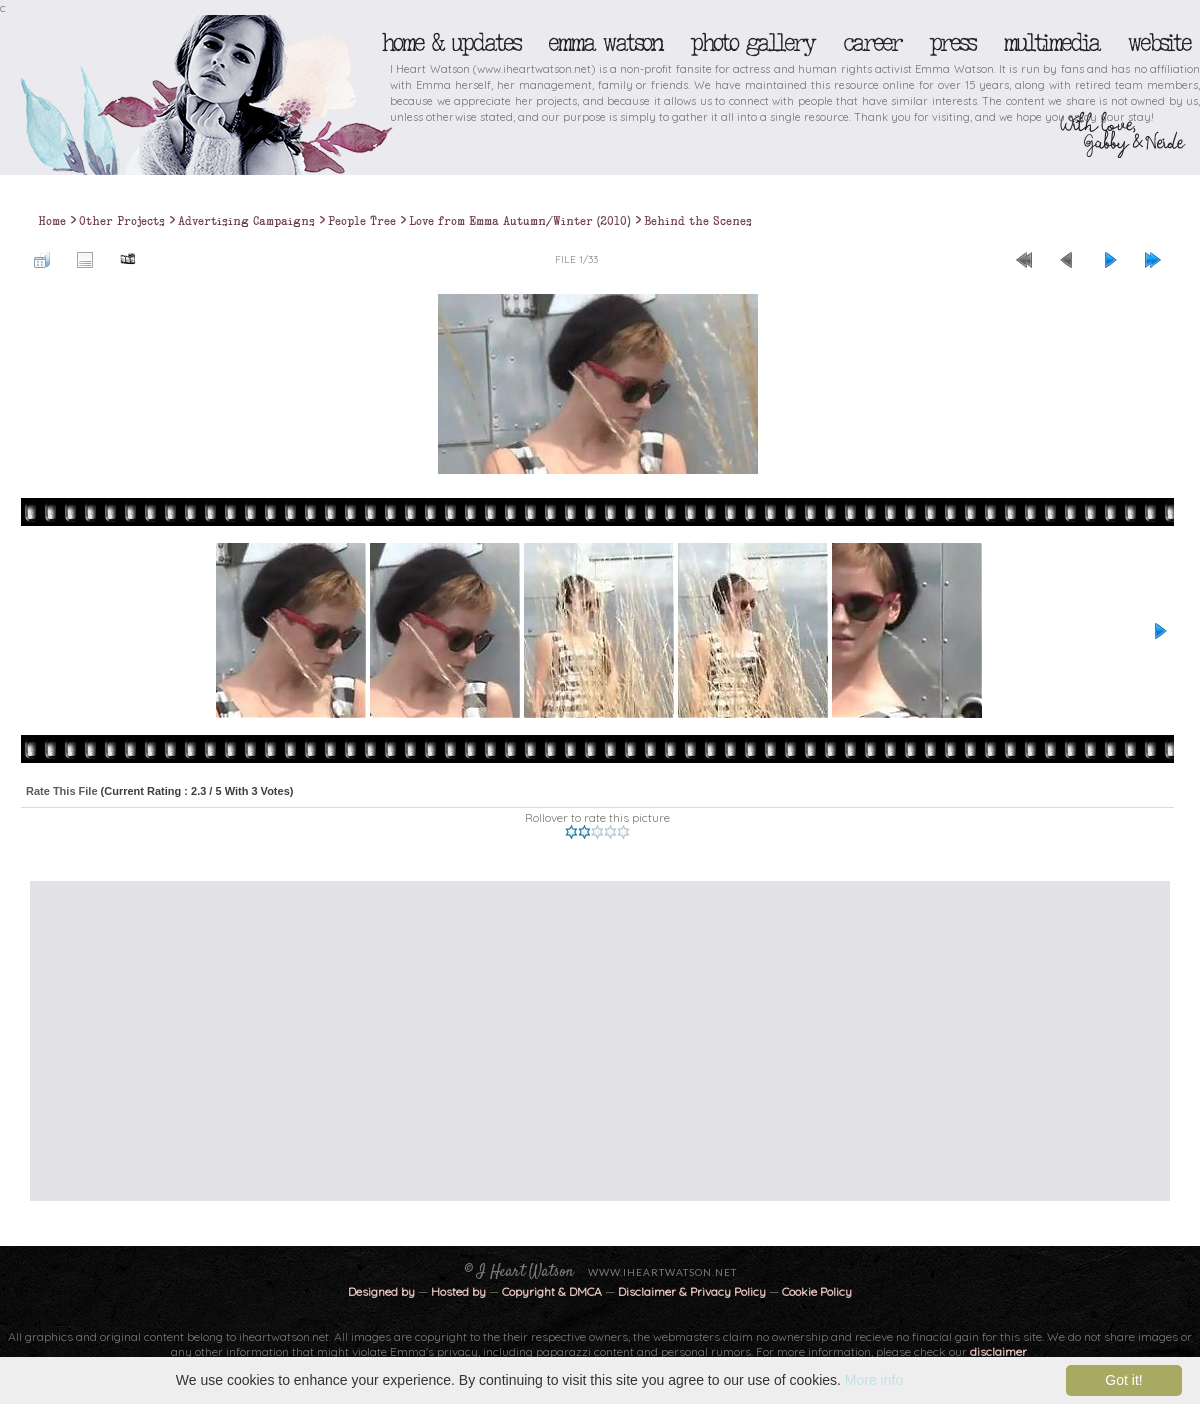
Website (1158, 43)
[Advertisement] (444, 1041)
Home (52, 221)
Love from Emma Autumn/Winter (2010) (520, 221)
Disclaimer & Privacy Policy (693, 1291)
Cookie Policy (817, 1291)
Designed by (381, 1291)
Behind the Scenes (698, 221)
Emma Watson (605, 43)
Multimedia (1051, 43)
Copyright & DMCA (552, 1291)
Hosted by (458, 1291)
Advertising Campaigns (246, 221)
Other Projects (122, 221)
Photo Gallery (752, 43)
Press (952, 43)
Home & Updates (450, 43)
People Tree (362, 221)
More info (874, 1380)
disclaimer (998, 1351)
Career (871, 43)
